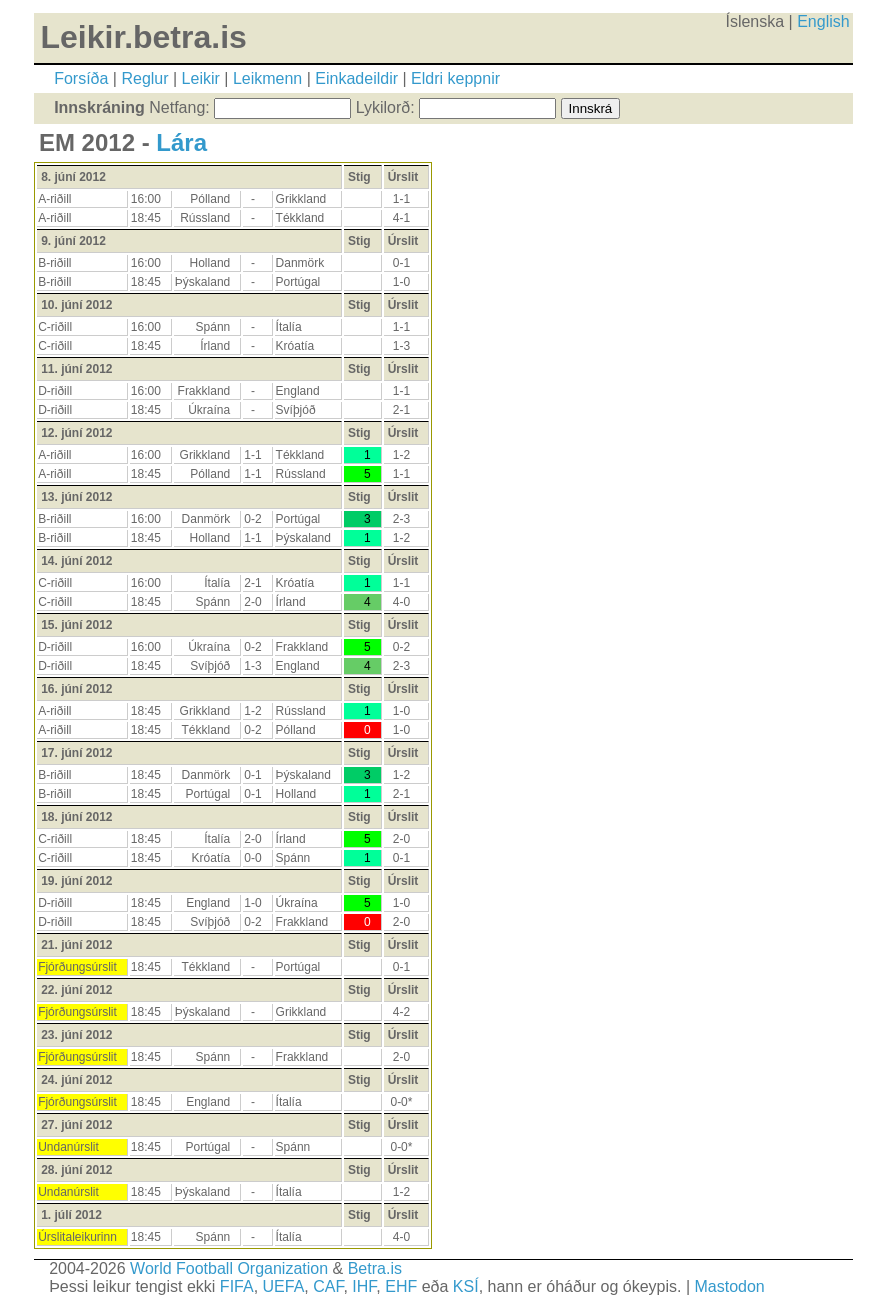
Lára (181, 142)
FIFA (237, 1286)
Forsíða (81, 78)
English (823, 21)
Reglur (144, 78)
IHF (364, 1286)
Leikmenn (267, 78)
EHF (401, 1286)
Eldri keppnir (455, 78)
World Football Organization (229, 1268)
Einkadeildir (356, 78)
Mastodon (729, 1286)
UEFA (284, 1286)
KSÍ (466, 1286)
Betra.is (375, 1268)
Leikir (201, 78)
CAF (328, 1286)
